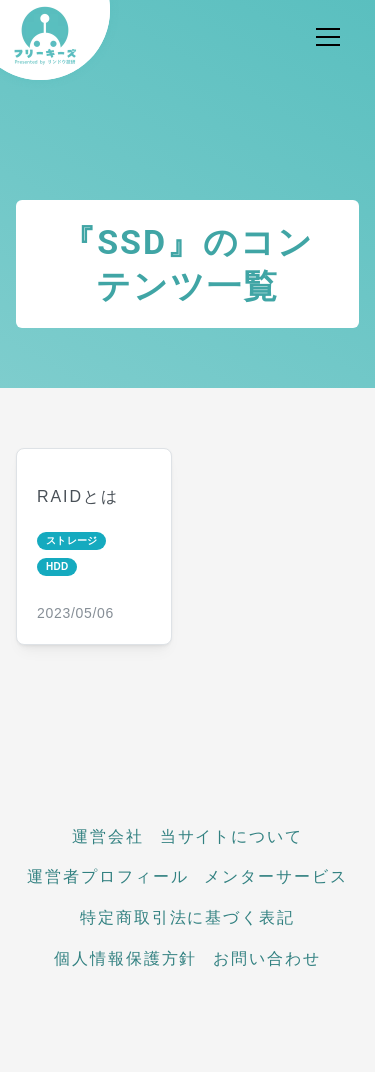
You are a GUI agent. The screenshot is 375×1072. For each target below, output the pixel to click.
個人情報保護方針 (125, 958)
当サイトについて (231, 836)
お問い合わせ (267, 958)
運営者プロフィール (107, 876)
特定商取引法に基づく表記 (187, 917)
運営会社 (108, 836)
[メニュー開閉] (328, 37)
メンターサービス (275, 876)
